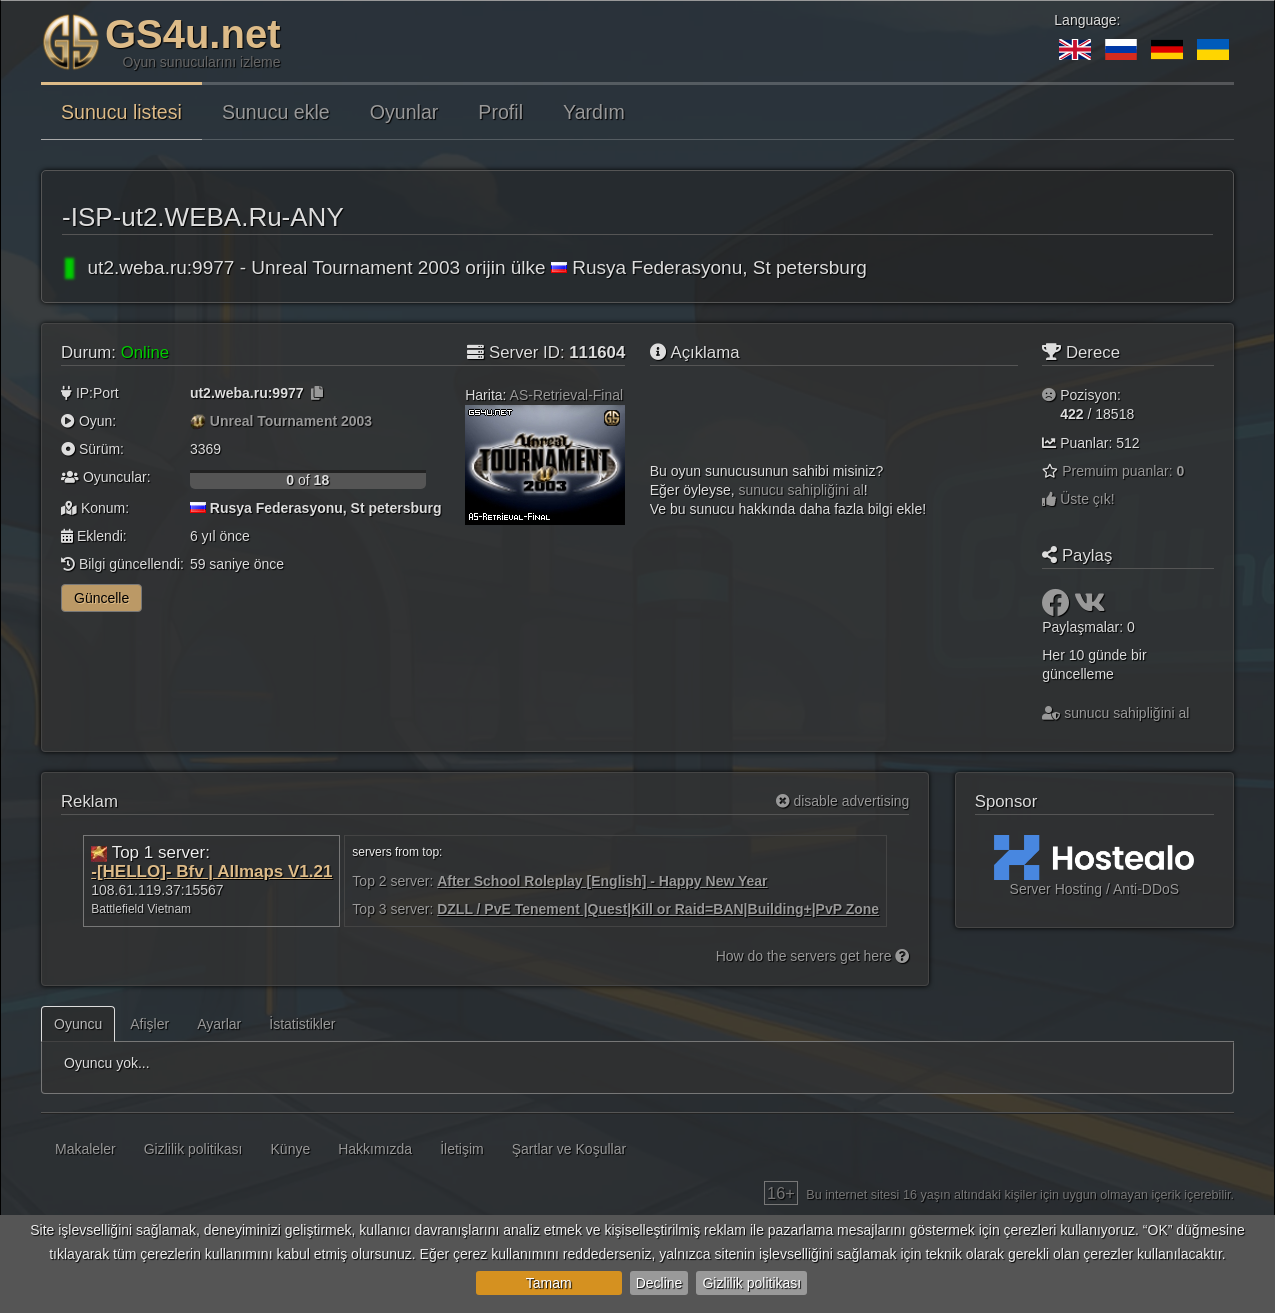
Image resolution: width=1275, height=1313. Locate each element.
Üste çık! (1078, 499)
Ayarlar (219, 1024)
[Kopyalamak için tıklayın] (317, 393)
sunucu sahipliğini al (800, 490)
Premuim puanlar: (1123, 471)
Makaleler (85, 1149)
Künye (291, 1149)
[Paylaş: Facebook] (1058, 608)
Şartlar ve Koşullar (569, 1149)
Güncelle (101, 598)
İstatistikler (302, 1024)
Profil (500, 112)
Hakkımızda (375, 1149)
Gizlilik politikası (751, 1283)
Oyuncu (78, 1024)
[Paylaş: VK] (1090, 608)
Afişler (149, 1024)
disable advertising (843, 801)
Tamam (549, 1283)
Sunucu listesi (121, 112)
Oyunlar (404, 112)
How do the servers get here (813, 956)
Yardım (594, 112)
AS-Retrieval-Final (567, 395)
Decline (659, 1283)
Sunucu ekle (276, 112)
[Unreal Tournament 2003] (198, 421)
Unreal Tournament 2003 (291, 421)
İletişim (462, 1149)
